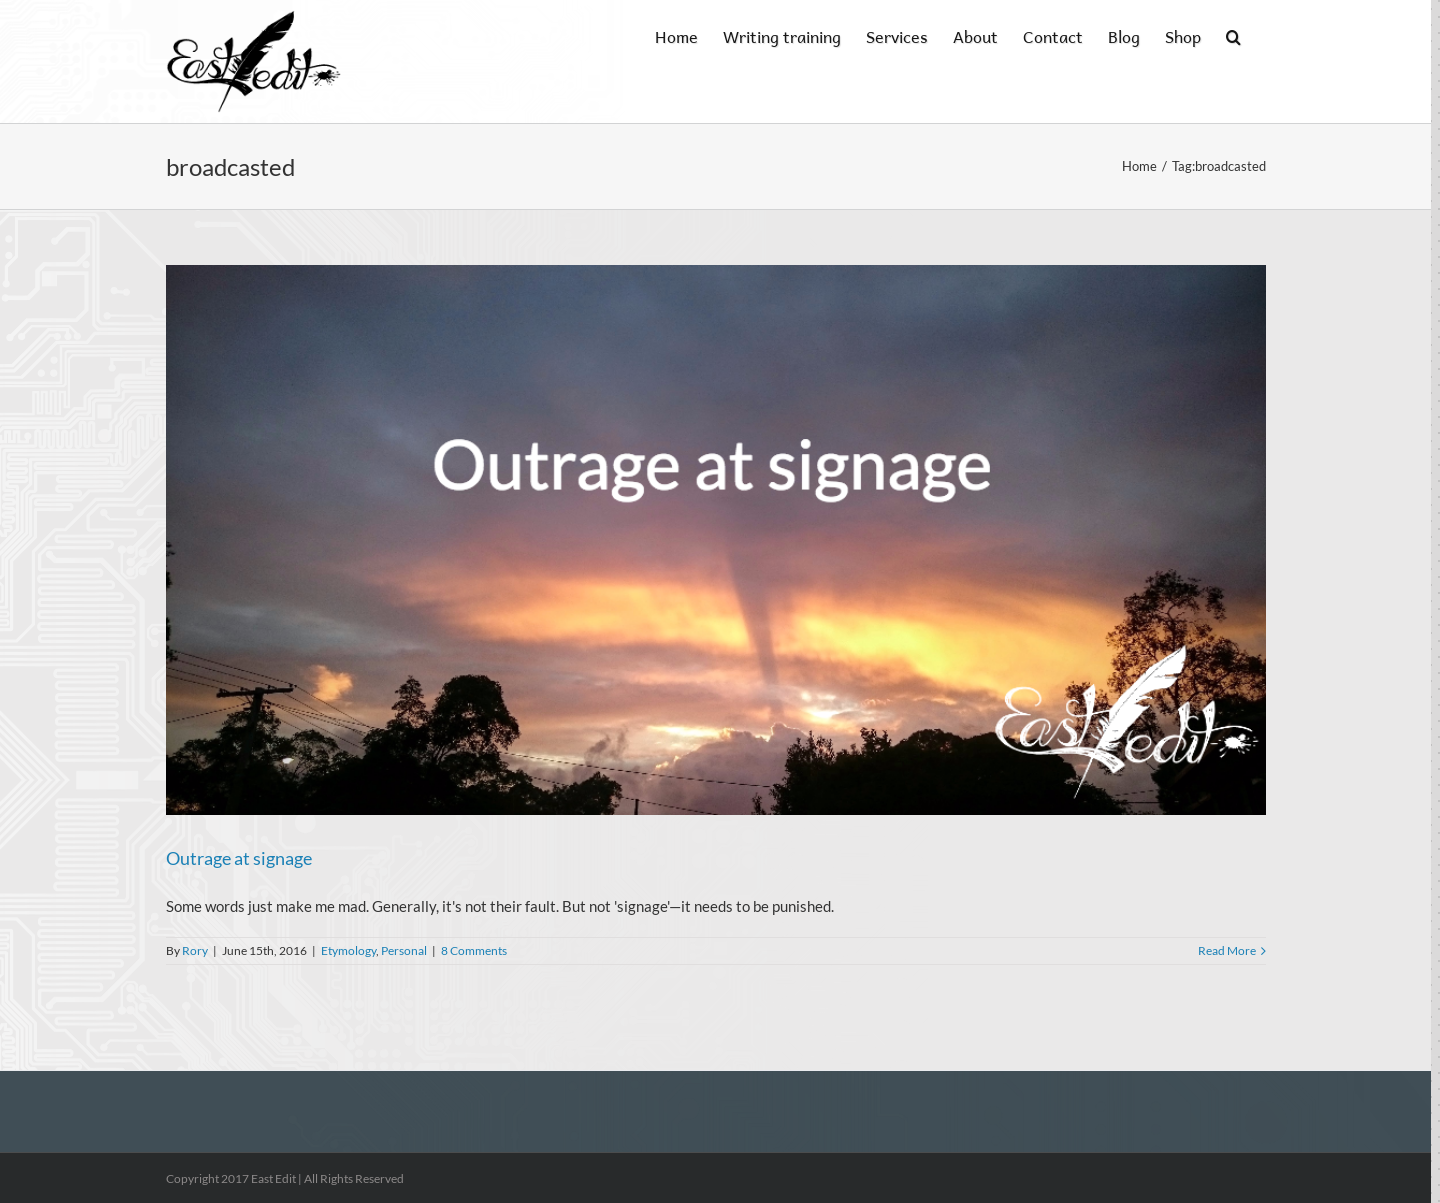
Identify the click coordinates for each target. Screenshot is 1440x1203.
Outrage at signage (239, 858)
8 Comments (474, 950)
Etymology (348, 950)
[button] (1233, 34)
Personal (404, 950)
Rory (195, 950)
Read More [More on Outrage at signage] (1227, 950)
